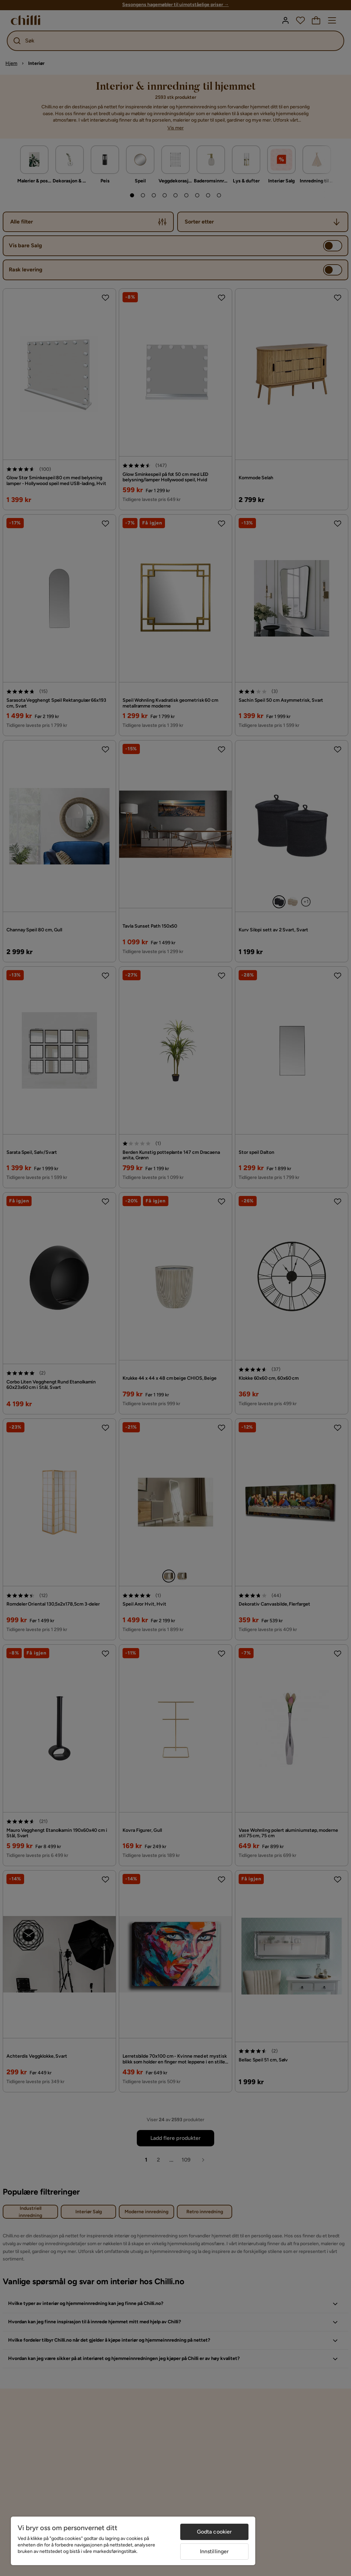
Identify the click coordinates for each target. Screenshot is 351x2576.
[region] (133, 2541)
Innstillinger (214, 2551)
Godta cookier (214, 2531)
